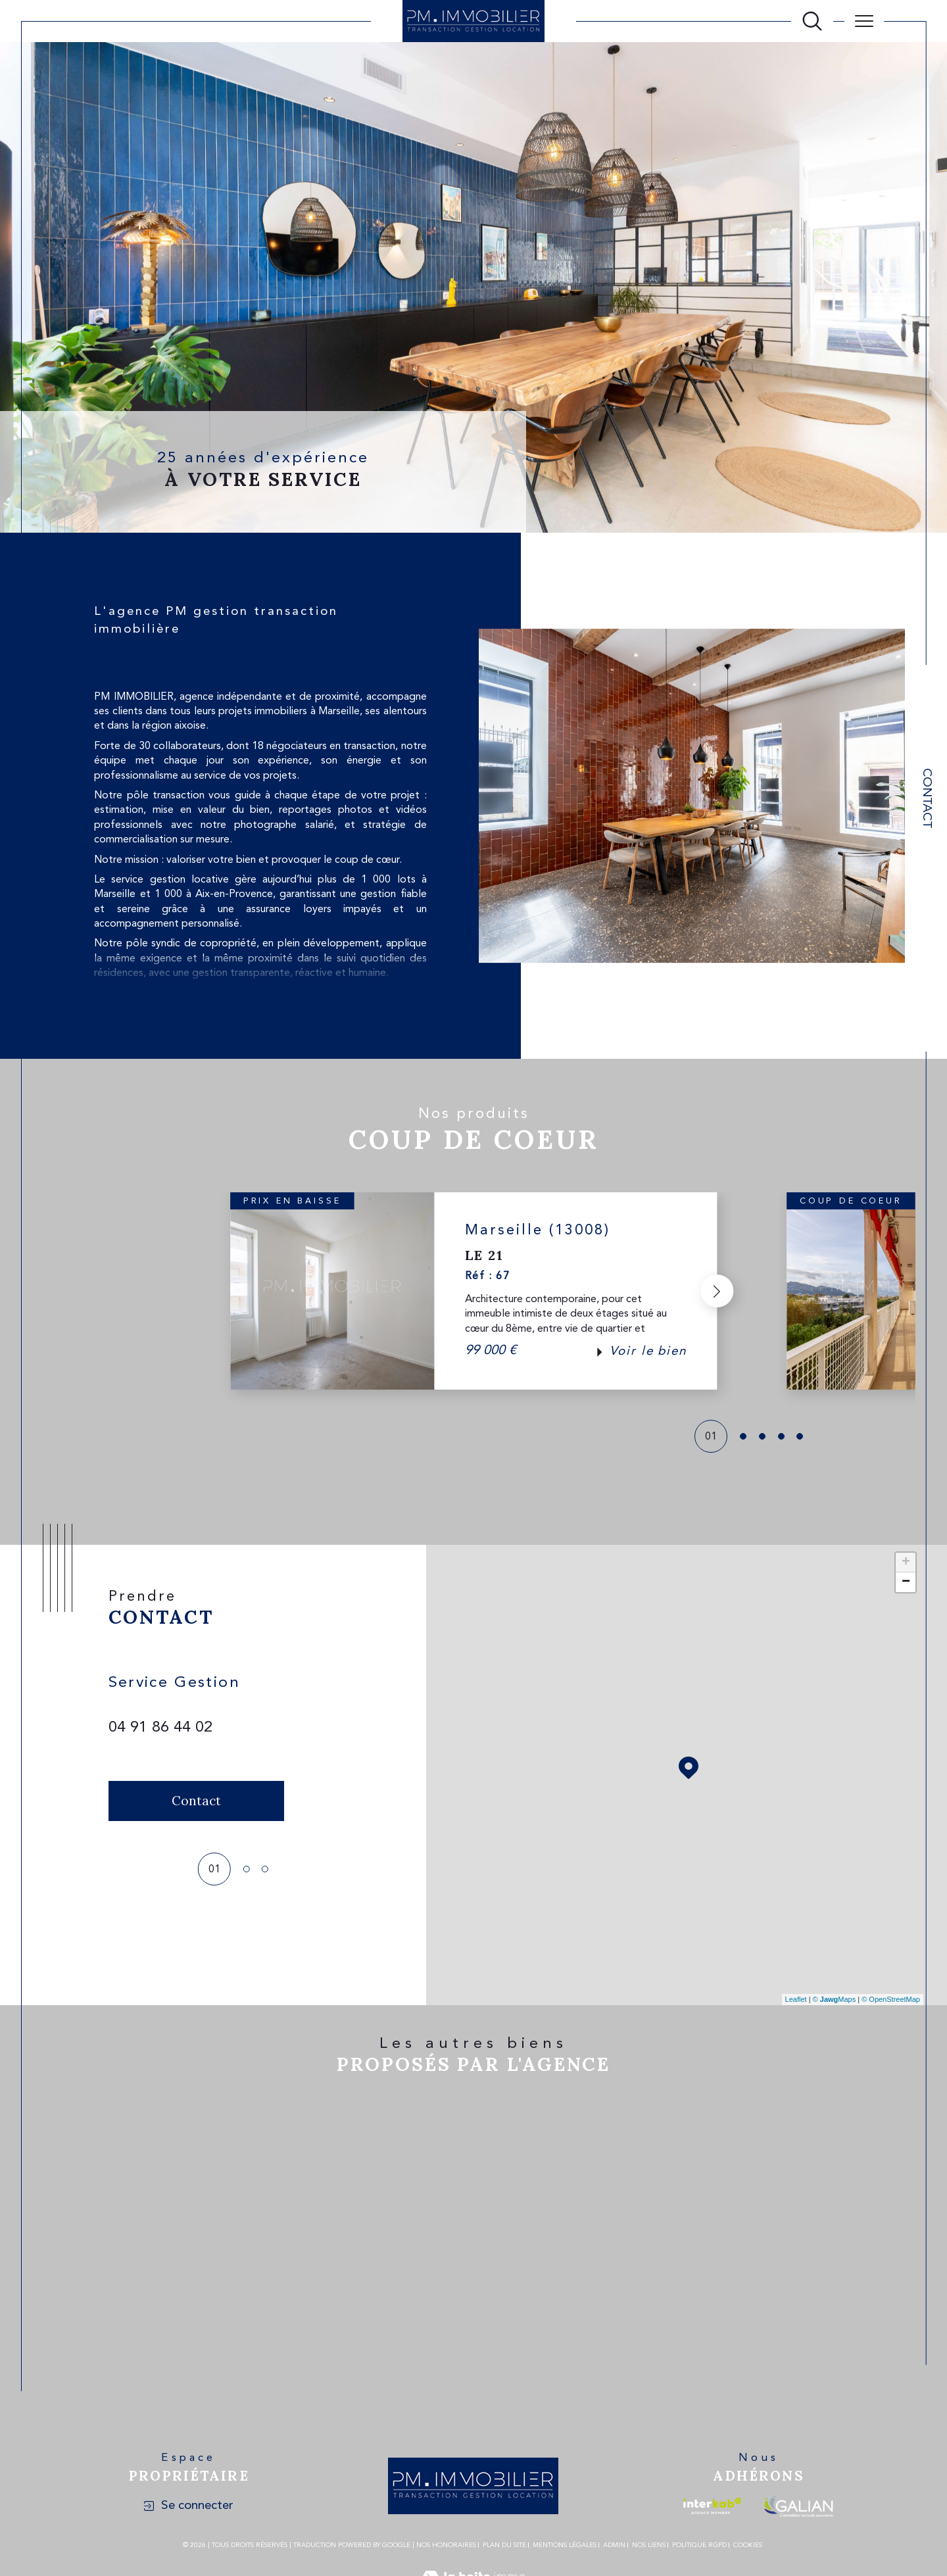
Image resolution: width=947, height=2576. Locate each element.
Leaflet (796, 1999)
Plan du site (504, 2545)
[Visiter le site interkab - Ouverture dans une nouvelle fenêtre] (712, 2506)
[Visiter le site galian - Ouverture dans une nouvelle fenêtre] (798, 2506)
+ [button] (906, 1562)
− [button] (906, 1582)
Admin (614, 2545)
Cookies (747, 2545)
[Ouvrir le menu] (864, 21)
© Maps (834, 1999)
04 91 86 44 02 (160, 1728)
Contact (926, 798)
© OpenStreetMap (891, 1999)
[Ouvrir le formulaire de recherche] (812, 21)
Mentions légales (564, 2545)
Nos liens (649, 2545)
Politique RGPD (699, 2545)
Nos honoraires (446, 2545)
